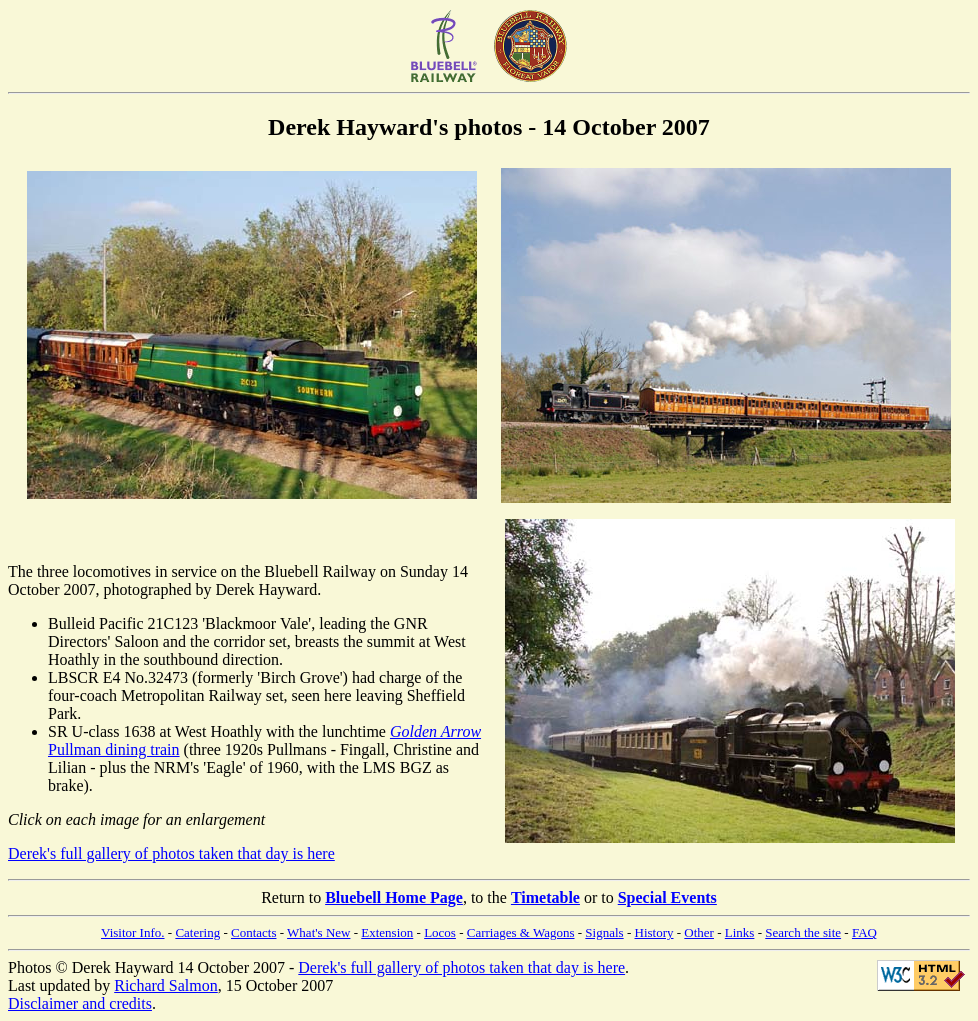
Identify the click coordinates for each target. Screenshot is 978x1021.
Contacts (254, 932)
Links (740, 932)
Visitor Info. (133, 932)
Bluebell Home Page (394, 897)
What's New (318, 932)
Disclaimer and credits (80, 1003)
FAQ (864, 932)
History (654, 932)
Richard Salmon (166, 985)
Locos (440, 932)
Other (699, 932)
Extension (387, 932)
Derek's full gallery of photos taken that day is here (171, 853)
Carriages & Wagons (521, 932)
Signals (604, 932)
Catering (197, 932)
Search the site (803, 932)
